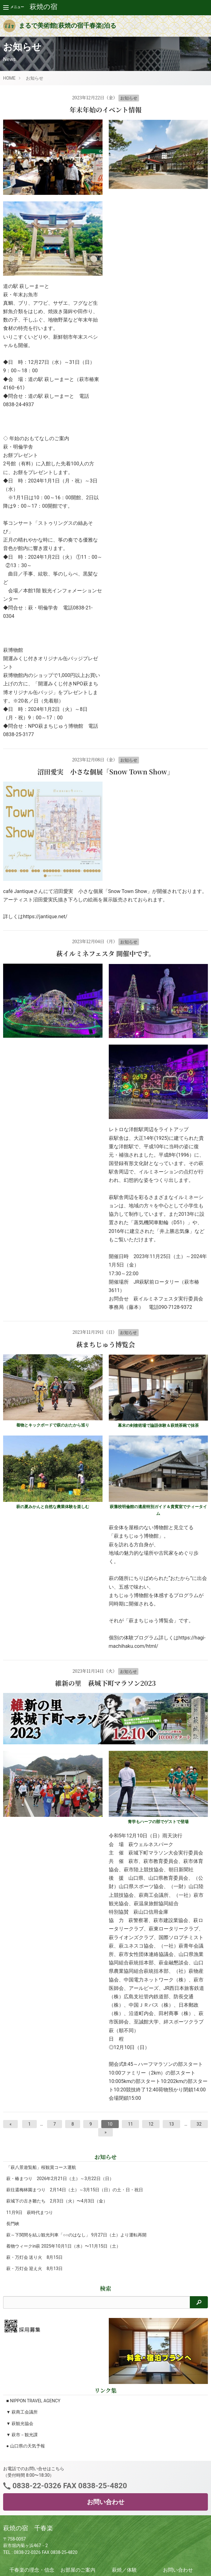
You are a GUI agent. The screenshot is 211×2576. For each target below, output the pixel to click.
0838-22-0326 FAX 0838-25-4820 (69, 2485)
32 (199, 2124)
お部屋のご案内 (77, 2570)
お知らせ (34, 78)
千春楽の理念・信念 (31, 2570)
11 (130, 2124)
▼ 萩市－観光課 (22, 2434)
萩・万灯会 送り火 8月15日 (34, 2257)
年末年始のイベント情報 (105, 109)
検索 (105, 2288)
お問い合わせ (105, 2502)
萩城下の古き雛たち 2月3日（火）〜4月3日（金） (57, 2200)
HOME (9, 78)
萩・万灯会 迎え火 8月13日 (34, 2268)
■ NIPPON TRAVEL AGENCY (33, 2400)
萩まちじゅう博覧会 (105, 1344)
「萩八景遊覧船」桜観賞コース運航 (41, 2167)
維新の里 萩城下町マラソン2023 (105, 1683)
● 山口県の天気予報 (25, 2445)
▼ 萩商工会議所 (22, 2411)
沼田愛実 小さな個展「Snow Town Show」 (105, 771)
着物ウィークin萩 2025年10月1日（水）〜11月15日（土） (63, 2246)
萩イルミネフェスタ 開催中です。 (105, 953)
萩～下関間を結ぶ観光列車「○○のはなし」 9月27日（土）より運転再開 (76, 2234)
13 (171, 2124)
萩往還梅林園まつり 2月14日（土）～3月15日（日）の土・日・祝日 (74, 2189)
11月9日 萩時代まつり (29, 2212)
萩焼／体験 (124, 2570)
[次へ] (105, 2132)
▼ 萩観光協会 (19, 2423)
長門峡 (12, 2223)
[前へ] (10, 2124)
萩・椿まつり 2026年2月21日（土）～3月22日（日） (60, 2178)
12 (150, 2124)
